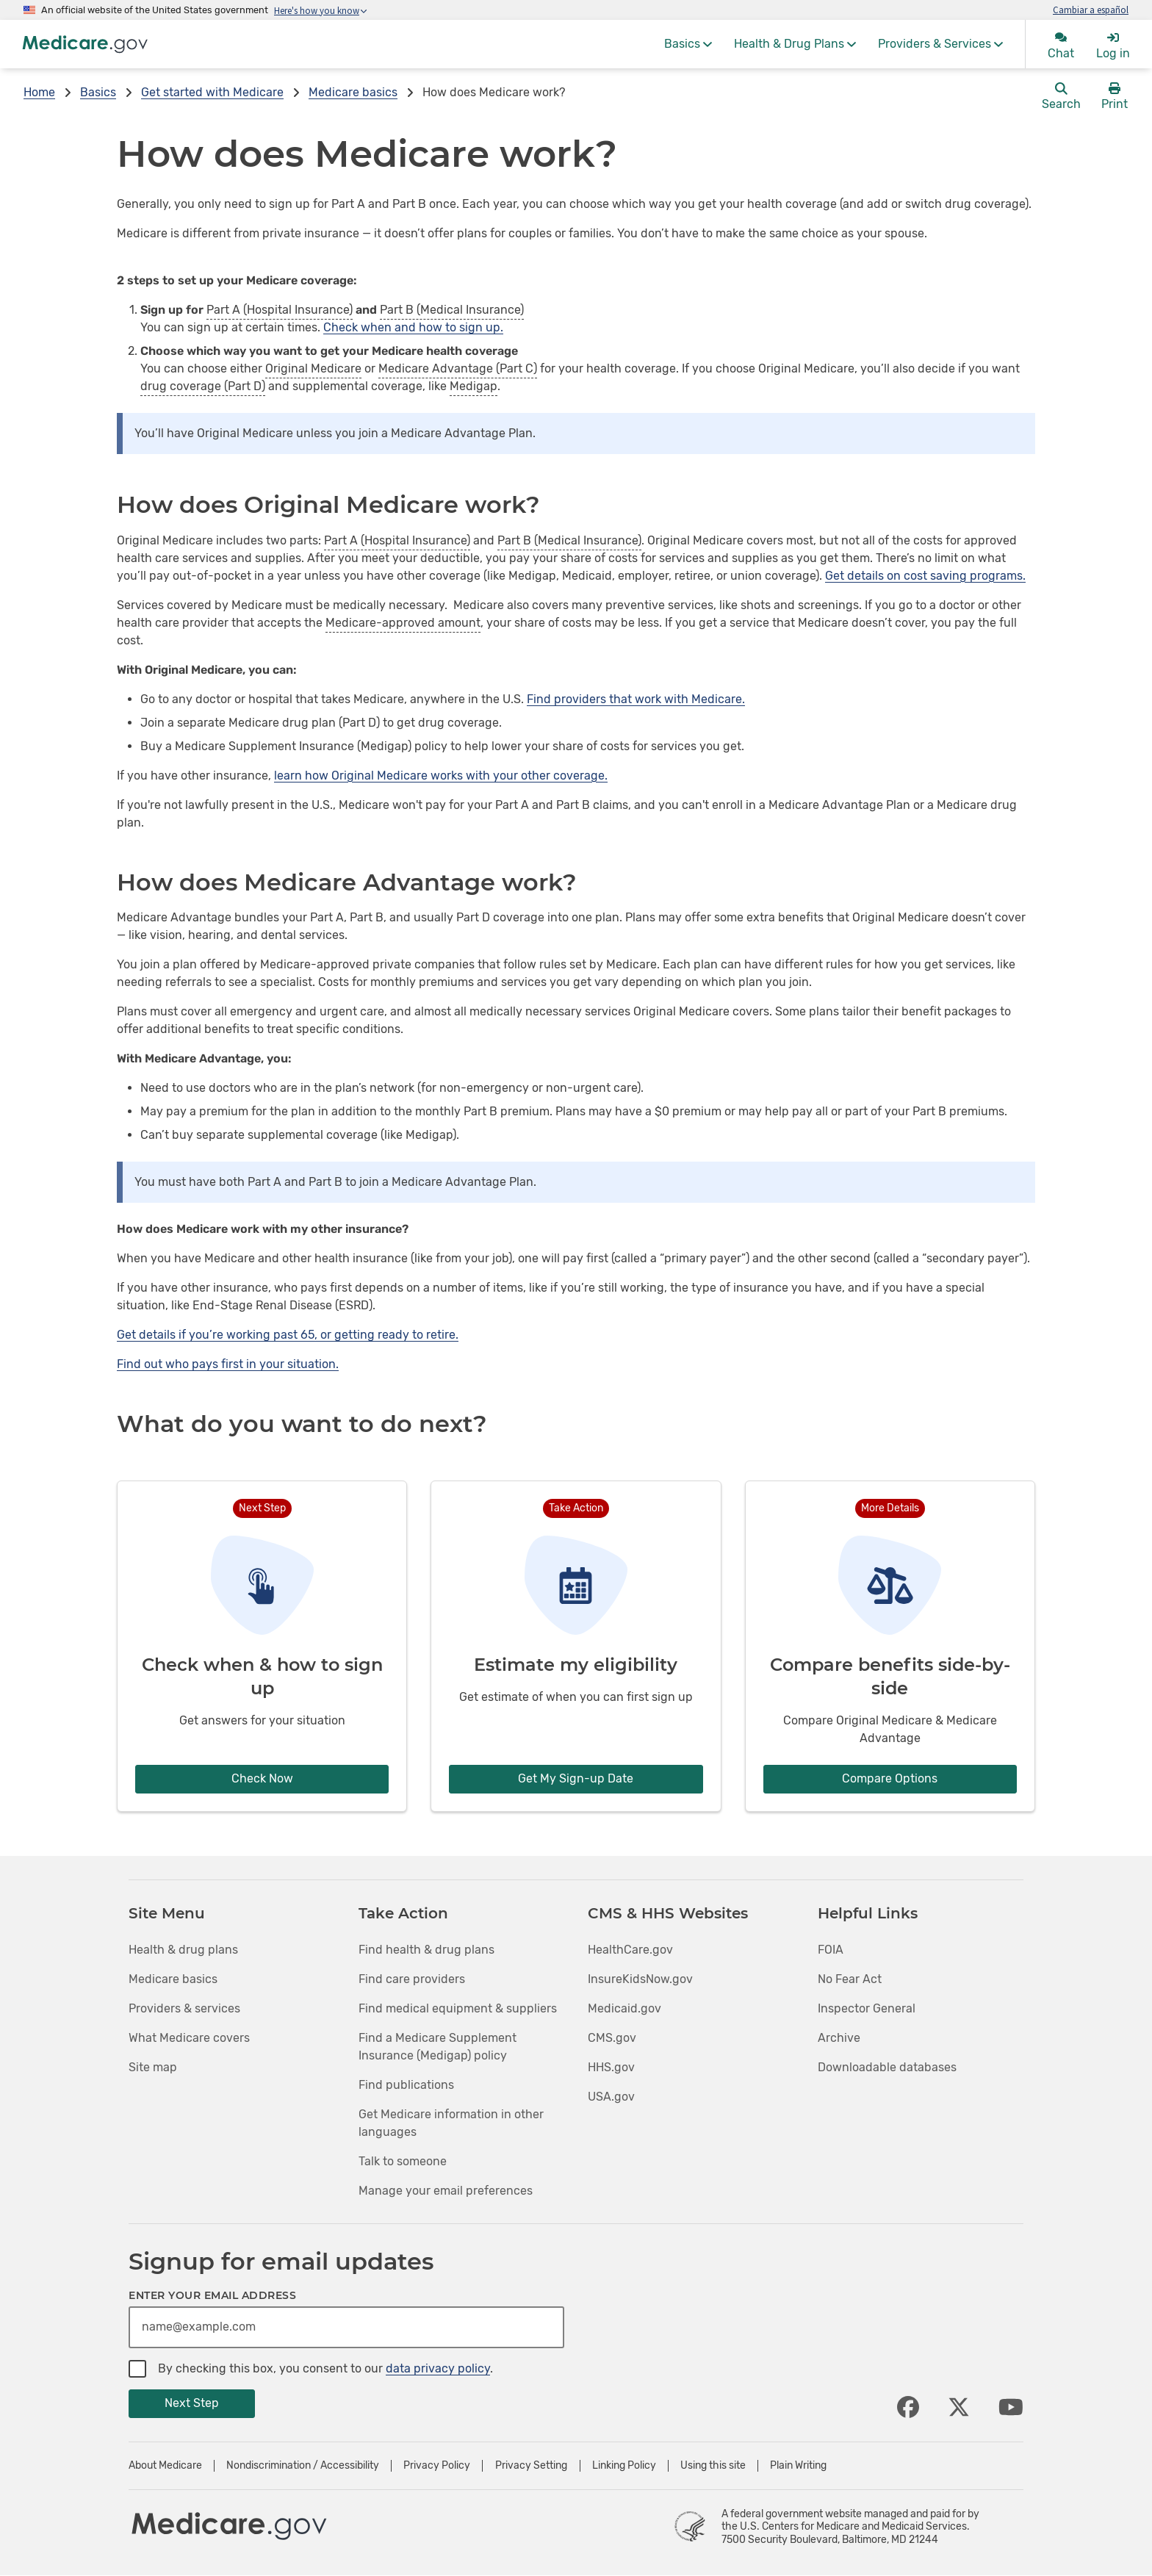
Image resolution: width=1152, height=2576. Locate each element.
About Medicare (165, 2466)
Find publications (406, 2085)
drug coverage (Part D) (202, 386)
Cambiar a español (1090, 9)
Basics (98, 92)
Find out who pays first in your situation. (228, 1364)
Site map (153, 2067)
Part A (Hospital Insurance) (279, 310)
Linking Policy (624, 2466)
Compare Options (889, 1778)
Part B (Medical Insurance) (452, 310)
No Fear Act (850, 1979)
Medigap (473, 386)
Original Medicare (313, 368)
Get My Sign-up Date (575, 1778)
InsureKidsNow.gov (640, 1979)
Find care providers (412, 1979)
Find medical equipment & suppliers (458, 2008)
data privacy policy (438, 2368)
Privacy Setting (531, 2466)
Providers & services (184, 2008)
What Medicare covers (189, 2038)
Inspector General (866, 2008)
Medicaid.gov (624, 2008)
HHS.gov (611, 2067)
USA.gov (611, 2097)
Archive (839, 2038)
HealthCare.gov (630, 1950)
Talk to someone (403, 2161)
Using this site (713, 2466)
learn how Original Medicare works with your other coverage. (441, 775)
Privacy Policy (436, 2466)
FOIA (830, 1950)
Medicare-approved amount (402, 623)
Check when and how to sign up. (413, 327)
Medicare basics (353, 92)
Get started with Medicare (212, 92)
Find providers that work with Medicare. (636, 699)
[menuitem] (688, 44)
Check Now (262, 1778)
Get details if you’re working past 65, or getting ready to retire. (287, 1335)
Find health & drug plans (426, 1950)
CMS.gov (612, 2038)
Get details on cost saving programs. (925, 576)
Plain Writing (798, 2466)
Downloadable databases (887, 2067)
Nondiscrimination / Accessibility (302, 2466)
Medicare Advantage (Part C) (457, 368)
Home (39, 92)
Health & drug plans (183, 1950)
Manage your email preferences (446, 2191)
